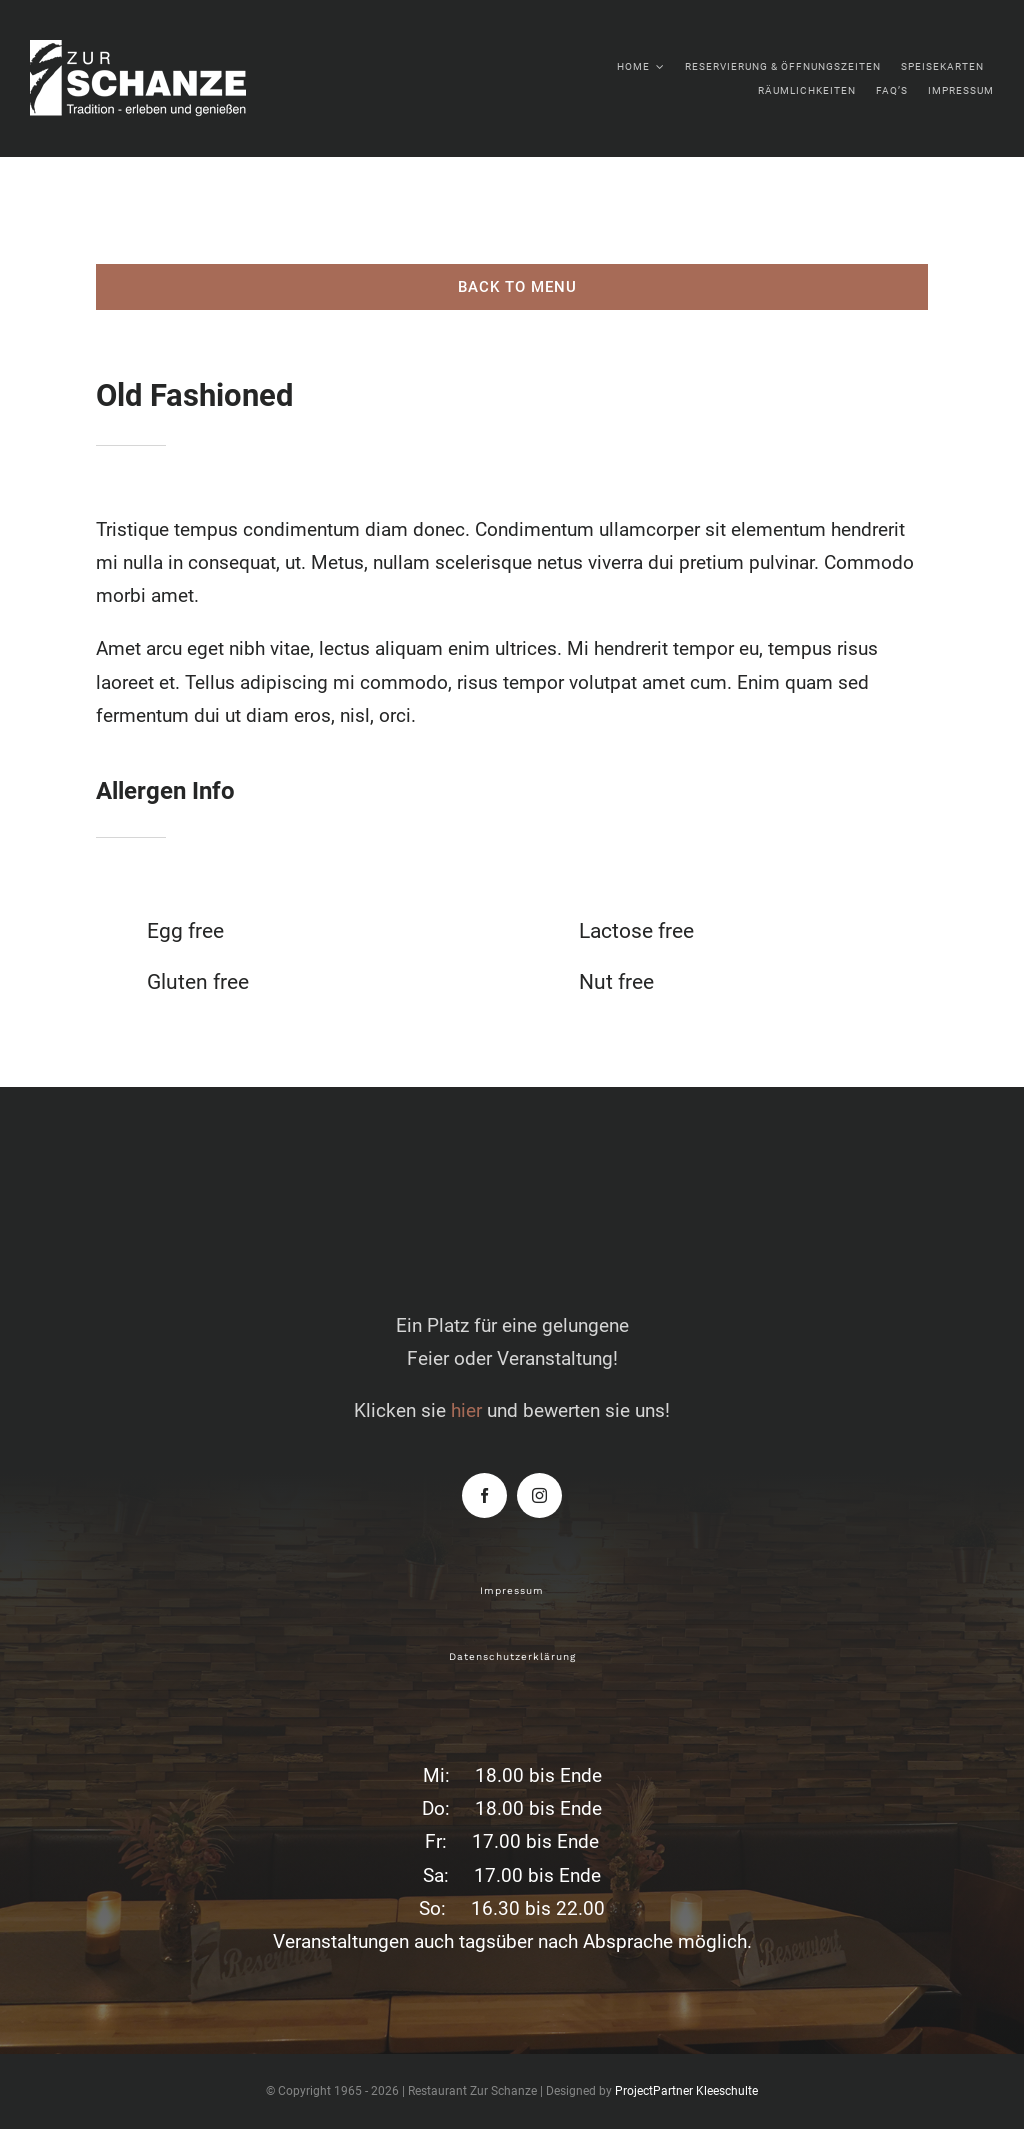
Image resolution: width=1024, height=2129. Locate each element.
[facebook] (484, 1495)
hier (466, 1410)
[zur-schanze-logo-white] (160, 49)
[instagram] (539, 1495)
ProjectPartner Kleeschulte (686, 2091)
